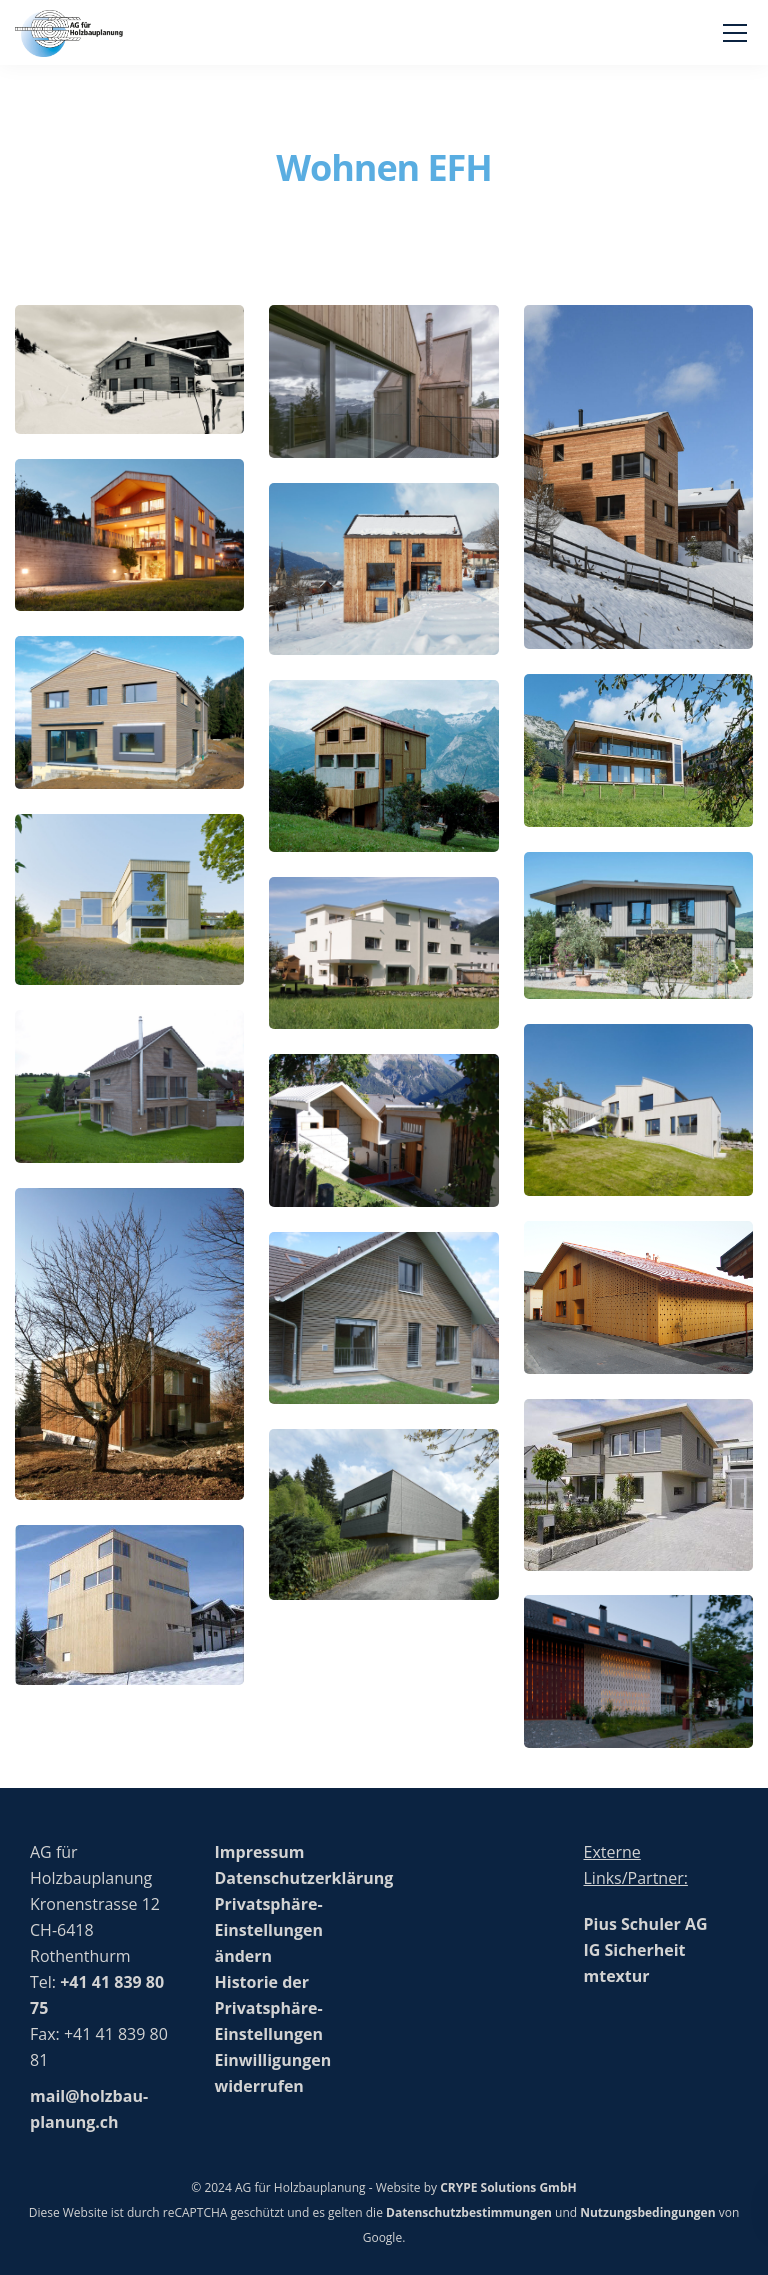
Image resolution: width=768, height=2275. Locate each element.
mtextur (617, 1976)
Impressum (260, 1852)
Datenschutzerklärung (304, 1878)
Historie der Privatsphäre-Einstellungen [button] (269, 2008)
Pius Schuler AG (646, 1924)
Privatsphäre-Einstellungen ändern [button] (269, 1930)
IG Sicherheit (635, 1950)
